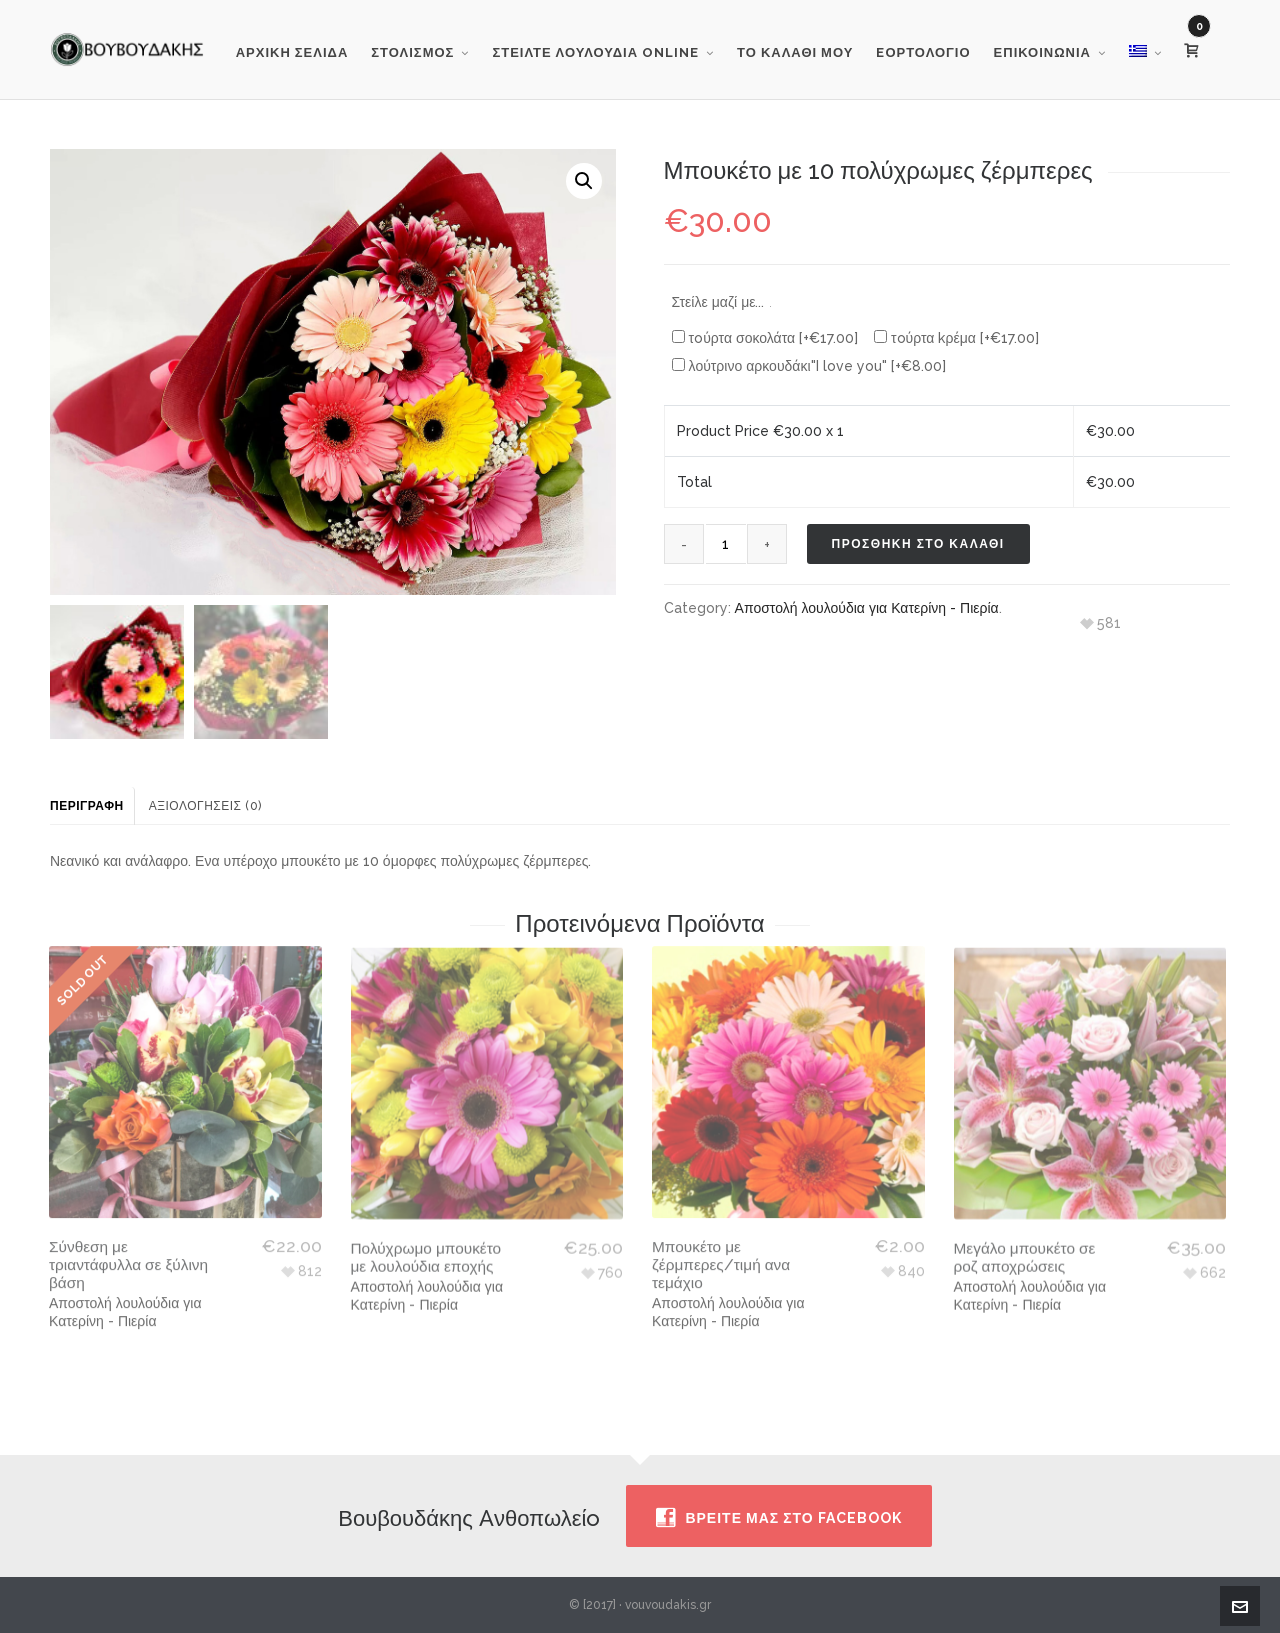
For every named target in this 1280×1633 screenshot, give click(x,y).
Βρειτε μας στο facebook (778, 1518)
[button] (584, 181)
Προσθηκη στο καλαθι (918, 544)
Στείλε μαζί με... (722, 302)
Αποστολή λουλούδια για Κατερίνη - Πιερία (867, 608)
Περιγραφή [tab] (87, 806)
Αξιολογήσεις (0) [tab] (205, 806)
